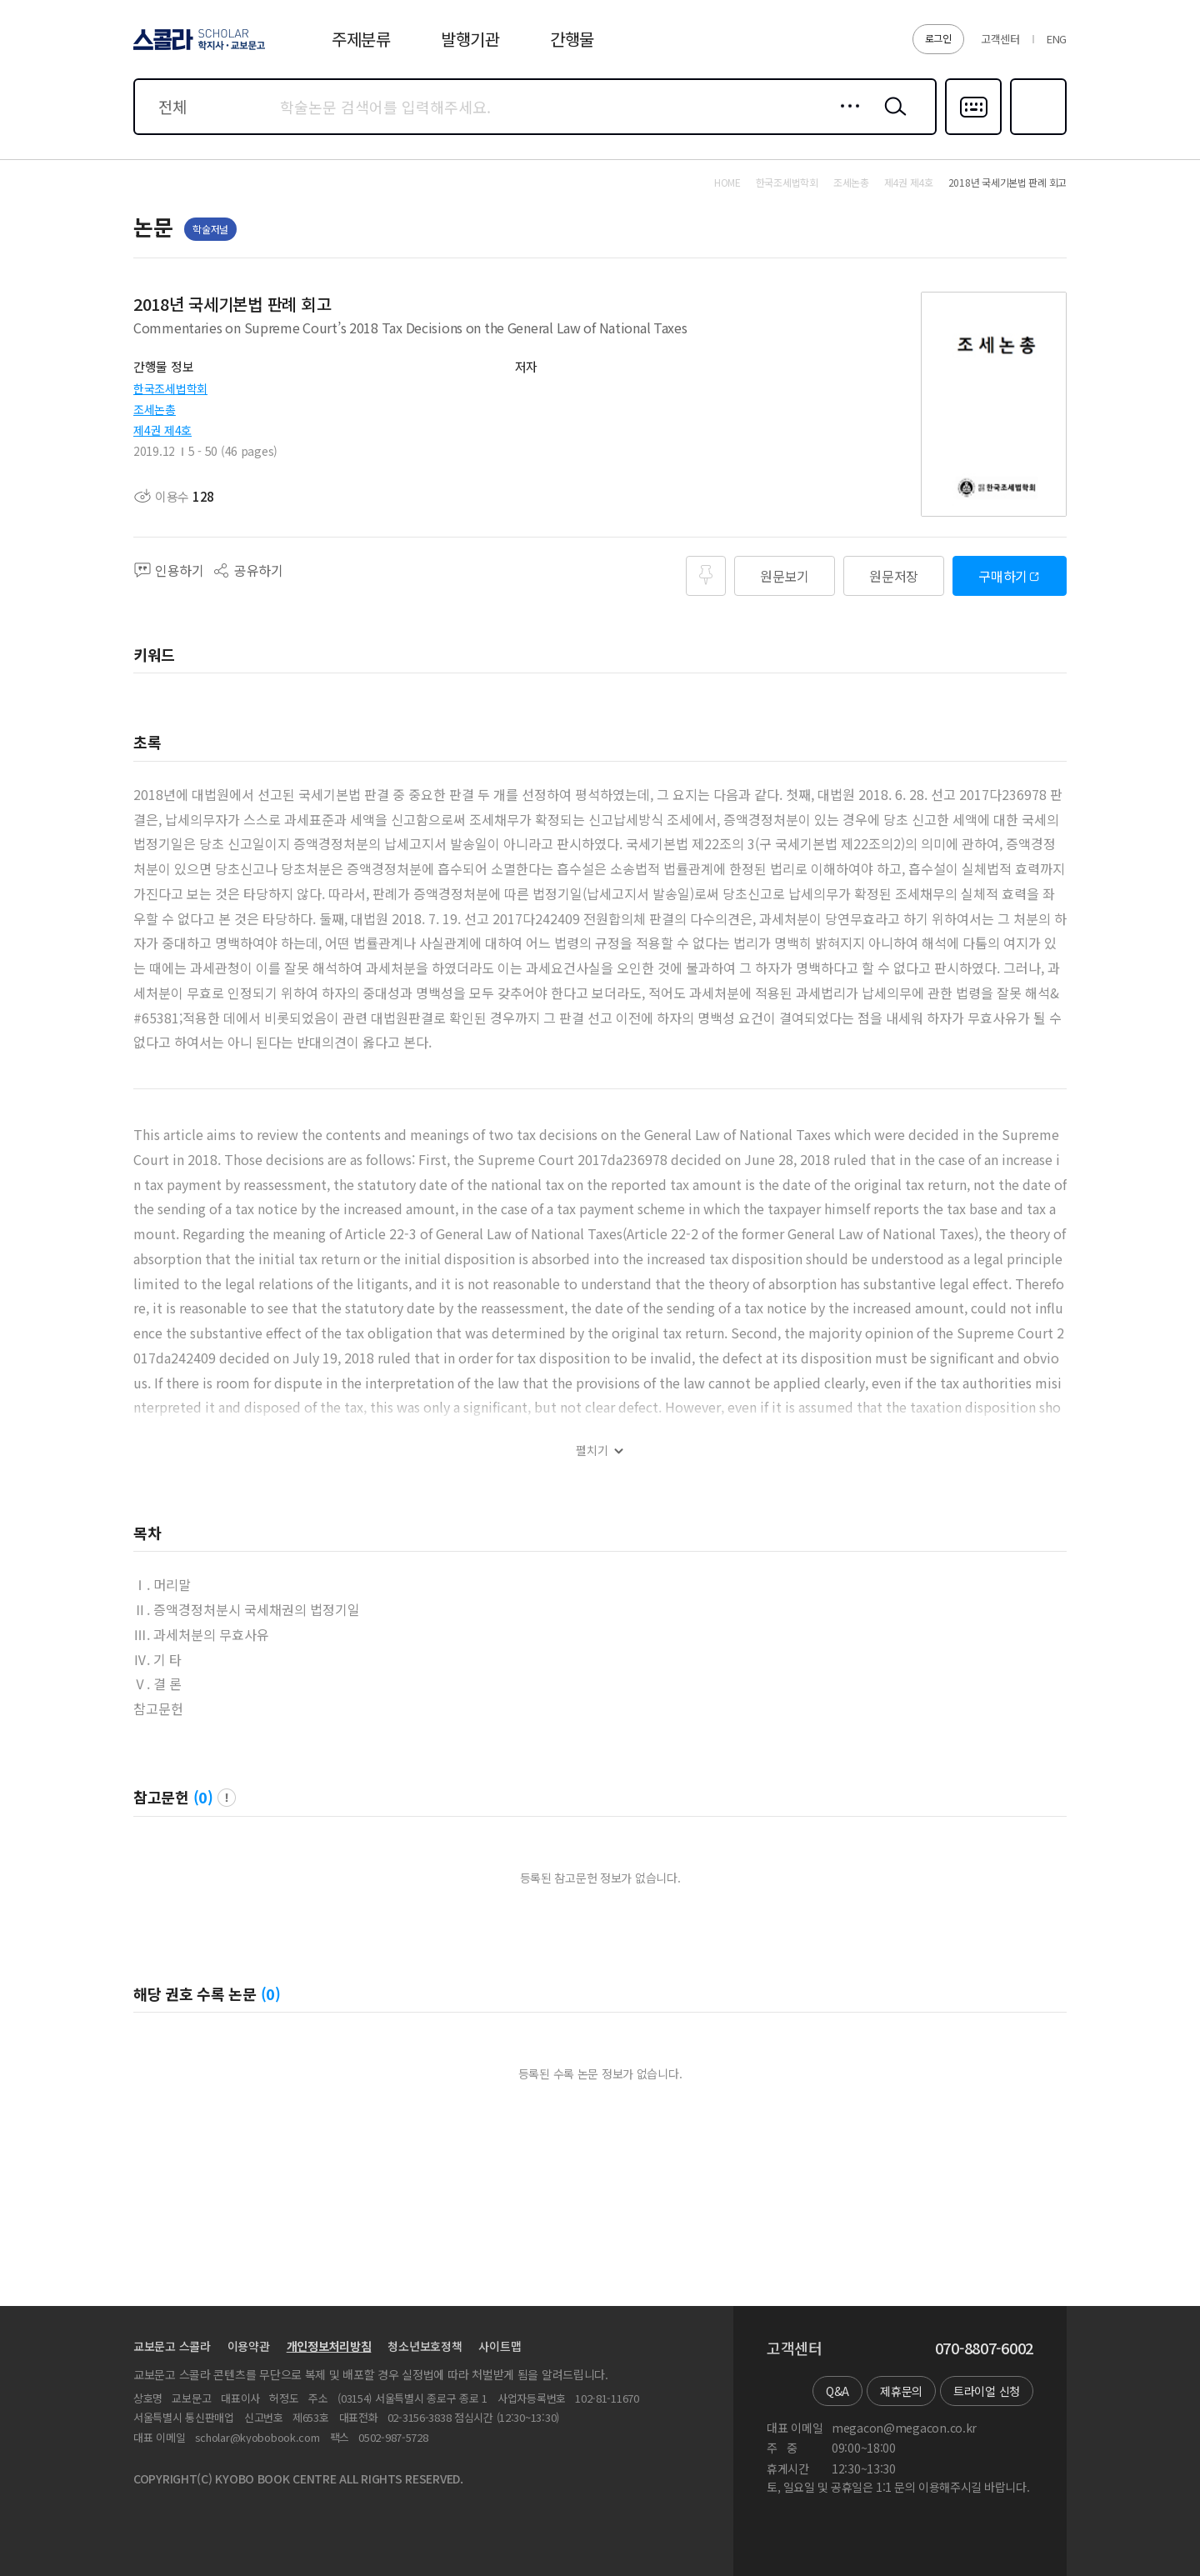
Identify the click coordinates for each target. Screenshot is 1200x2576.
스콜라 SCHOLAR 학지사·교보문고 (196, 49)
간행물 (572, 39)
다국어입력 (973, 133)
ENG (1057, 39)
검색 (891, 119)
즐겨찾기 (1036, 133)
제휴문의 (901, 2391)
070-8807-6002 (984, 2348)
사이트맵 (499, 2346)
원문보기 (784, 576)
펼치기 (592, 1450)
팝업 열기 (227, 1797)
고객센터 (1000, 39)
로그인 (938, 38)
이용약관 (249, 2346)
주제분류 (361, 39)
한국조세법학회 (170, 388)
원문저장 (893, 576)
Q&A (837, 2391)
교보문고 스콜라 (172, 2346)
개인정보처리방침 (329, 2346)
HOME (727, 182)
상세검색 (845, 119)
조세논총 (154, 409)
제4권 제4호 (162, 430)
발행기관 (470, 39)
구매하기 (1003, 576)
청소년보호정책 (425, 2346)
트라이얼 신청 (986, 2391)
